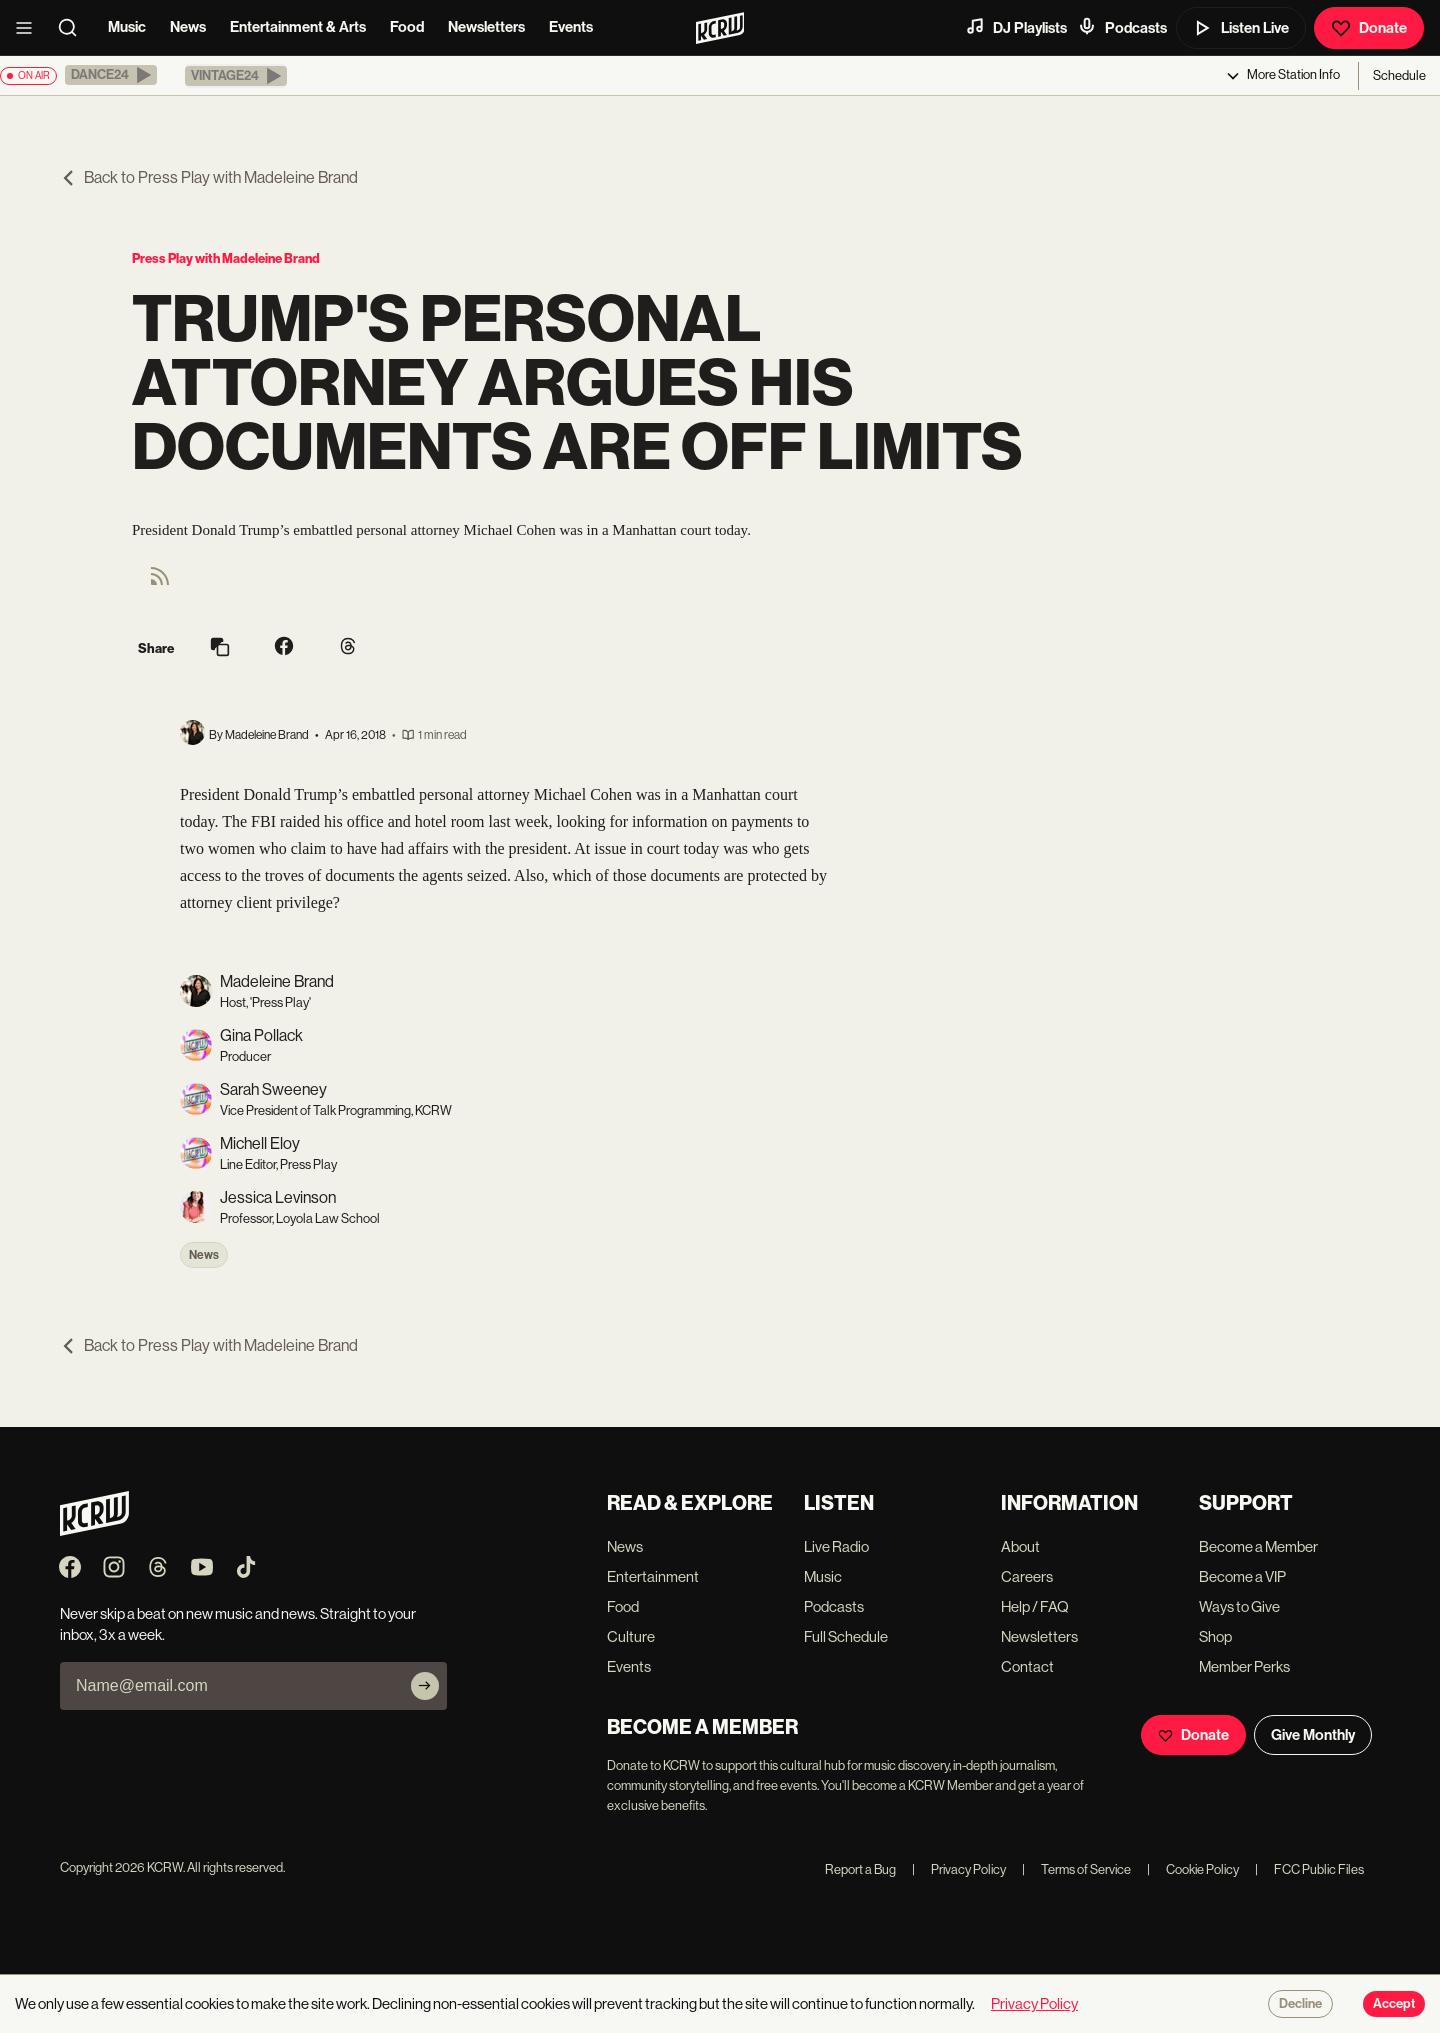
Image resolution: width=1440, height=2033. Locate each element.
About (1020, 1546)
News (188, 27)
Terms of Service (1076, 1869)
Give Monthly (1313, 1735)
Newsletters (486, 27)
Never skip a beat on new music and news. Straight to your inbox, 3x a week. (238, 1624)
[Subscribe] (425, 1686)
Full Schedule (846, 1636)
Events (571, 27)
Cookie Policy (1193, 1869)
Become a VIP (1242, 1576)
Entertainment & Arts (298, 27)
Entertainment (653, 1576)
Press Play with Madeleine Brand (226, 258)
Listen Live (1241, 28)
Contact (1027, 1666)
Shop (1215, 1636)
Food (407, 27)
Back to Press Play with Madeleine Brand (209, 177)
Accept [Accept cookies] (1394, 2004)
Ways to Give (1239, 1606)
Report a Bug (860, 1869)
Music (127, 27)
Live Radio (836, 1546)
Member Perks (1244, 1666)
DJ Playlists (1016, 27)
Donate (1369, 28)
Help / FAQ (1035, 1606)
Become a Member (1258, 1546)
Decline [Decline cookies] (1300, 2004)
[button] (111, 75)
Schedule (1399, 75)
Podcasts (1122, 27)
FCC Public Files (1309, 1869)
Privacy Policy (959, 1869)
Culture (631, 1636)
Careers (1027, 1576)
